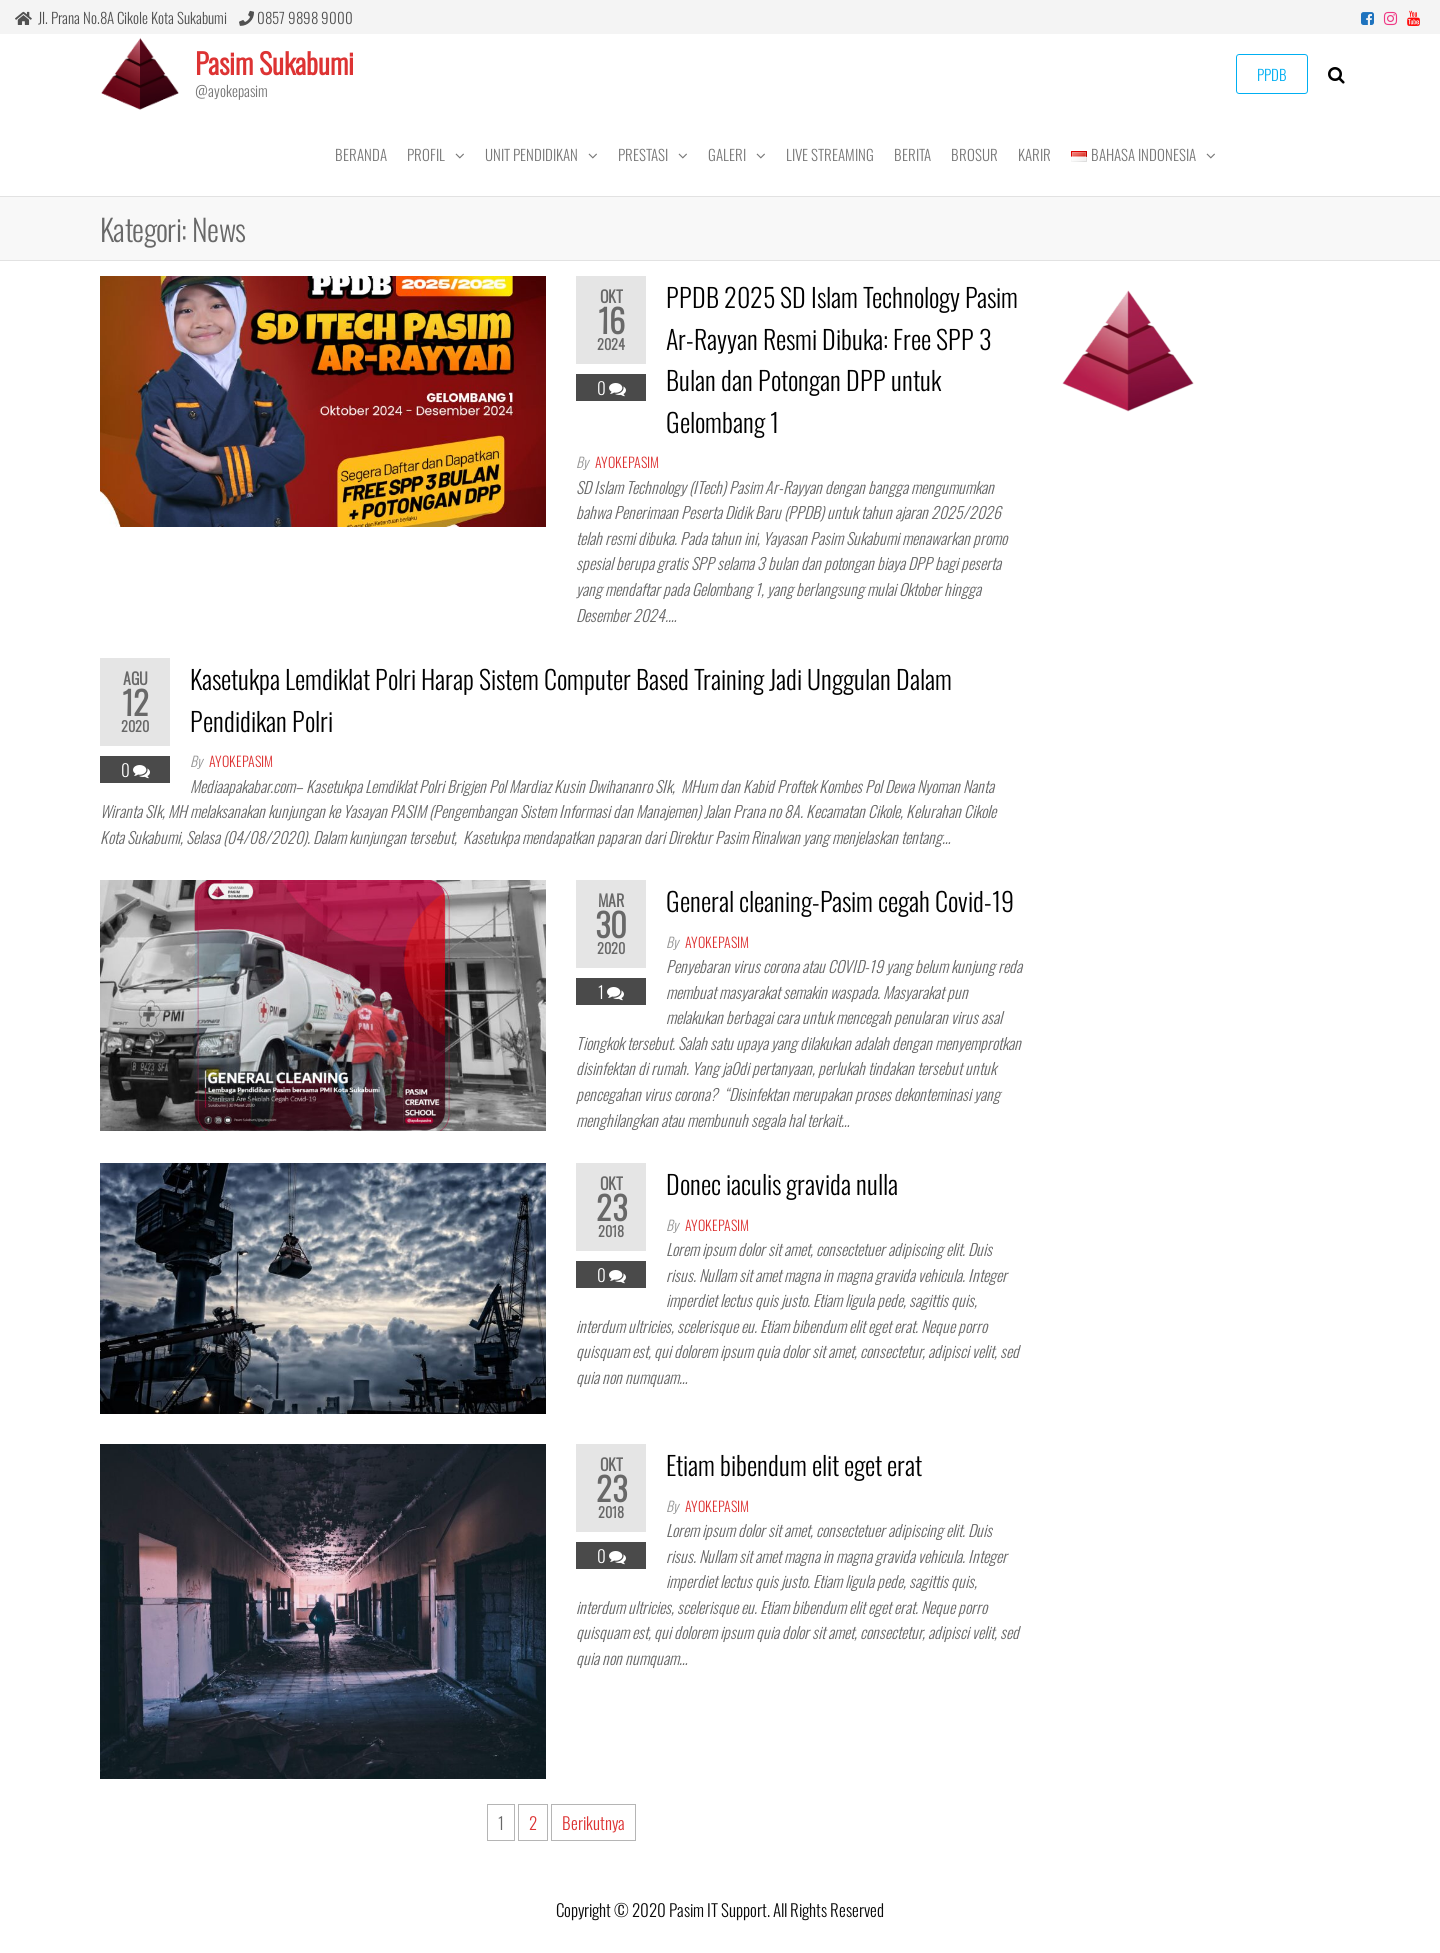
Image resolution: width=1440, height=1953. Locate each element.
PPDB (1272, 74)
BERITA (912, 154)
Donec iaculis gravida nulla (782, 1183)
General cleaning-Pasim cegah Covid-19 (840, 900)
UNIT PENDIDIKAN (531, 154)
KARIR (1034, 154)
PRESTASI (643, 154)
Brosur (974, 154)
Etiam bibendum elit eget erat (794, 1464)
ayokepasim (627, 461)
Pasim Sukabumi (274, 62)
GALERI (727, 154)
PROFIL (426, 154)
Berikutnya (593, 1822)
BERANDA (361, 154)
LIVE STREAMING (830, 154)
